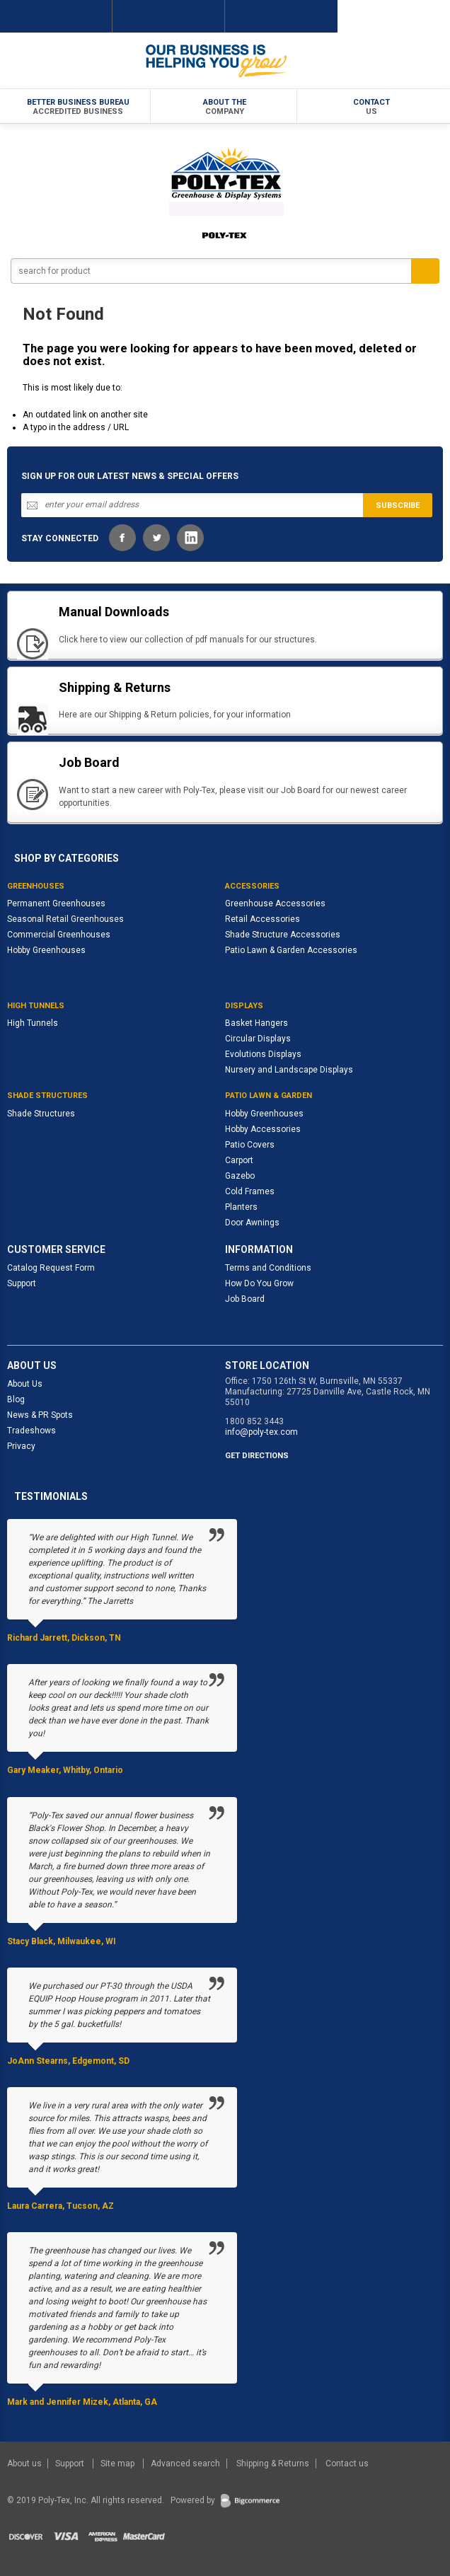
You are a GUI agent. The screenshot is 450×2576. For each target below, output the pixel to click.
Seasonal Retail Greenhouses (65, 919)
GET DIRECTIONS (257, 1455)
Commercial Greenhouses (58, 935)
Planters (241, 1207)
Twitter (156, 537)
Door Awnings (252, 1223)
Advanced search (185, 2463)
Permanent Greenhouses (56, 903)
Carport (239, 1160)
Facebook (122, 537)
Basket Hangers (256, 1023)
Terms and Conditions (268, 1268)
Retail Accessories (262, 919)
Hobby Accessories (263, 1129)
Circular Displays (258, 1039)
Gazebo (240, 1176)
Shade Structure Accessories (282, 935)
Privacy (21, 1446)
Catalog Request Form (51, 1268)
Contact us (347, 2463)
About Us (24, 1384)
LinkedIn (190, 537)
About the (224, 107)
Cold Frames (250, 1191)
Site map (118, 2463)
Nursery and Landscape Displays (289, 1070)
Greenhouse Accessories (275, 903)
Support (21, 1283)
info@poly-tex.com (261, 1432)
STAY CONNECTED (59, 538)
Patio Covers (250, 1145)
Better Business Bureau (79, 107)
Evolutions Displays (263, 1054)
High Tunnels (32, 1023)
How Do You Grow (259, 1283)
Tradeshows (31, 1431)
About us (25, 2463)
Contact (371, 107)
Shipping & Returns (272, 2463)
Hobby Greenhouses (46, 950)
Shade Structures (41, 1114)
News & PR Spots (40, 1415)
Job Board (245, 1299)
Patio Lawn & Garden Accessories (291, 950)
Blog (16, 1399)
